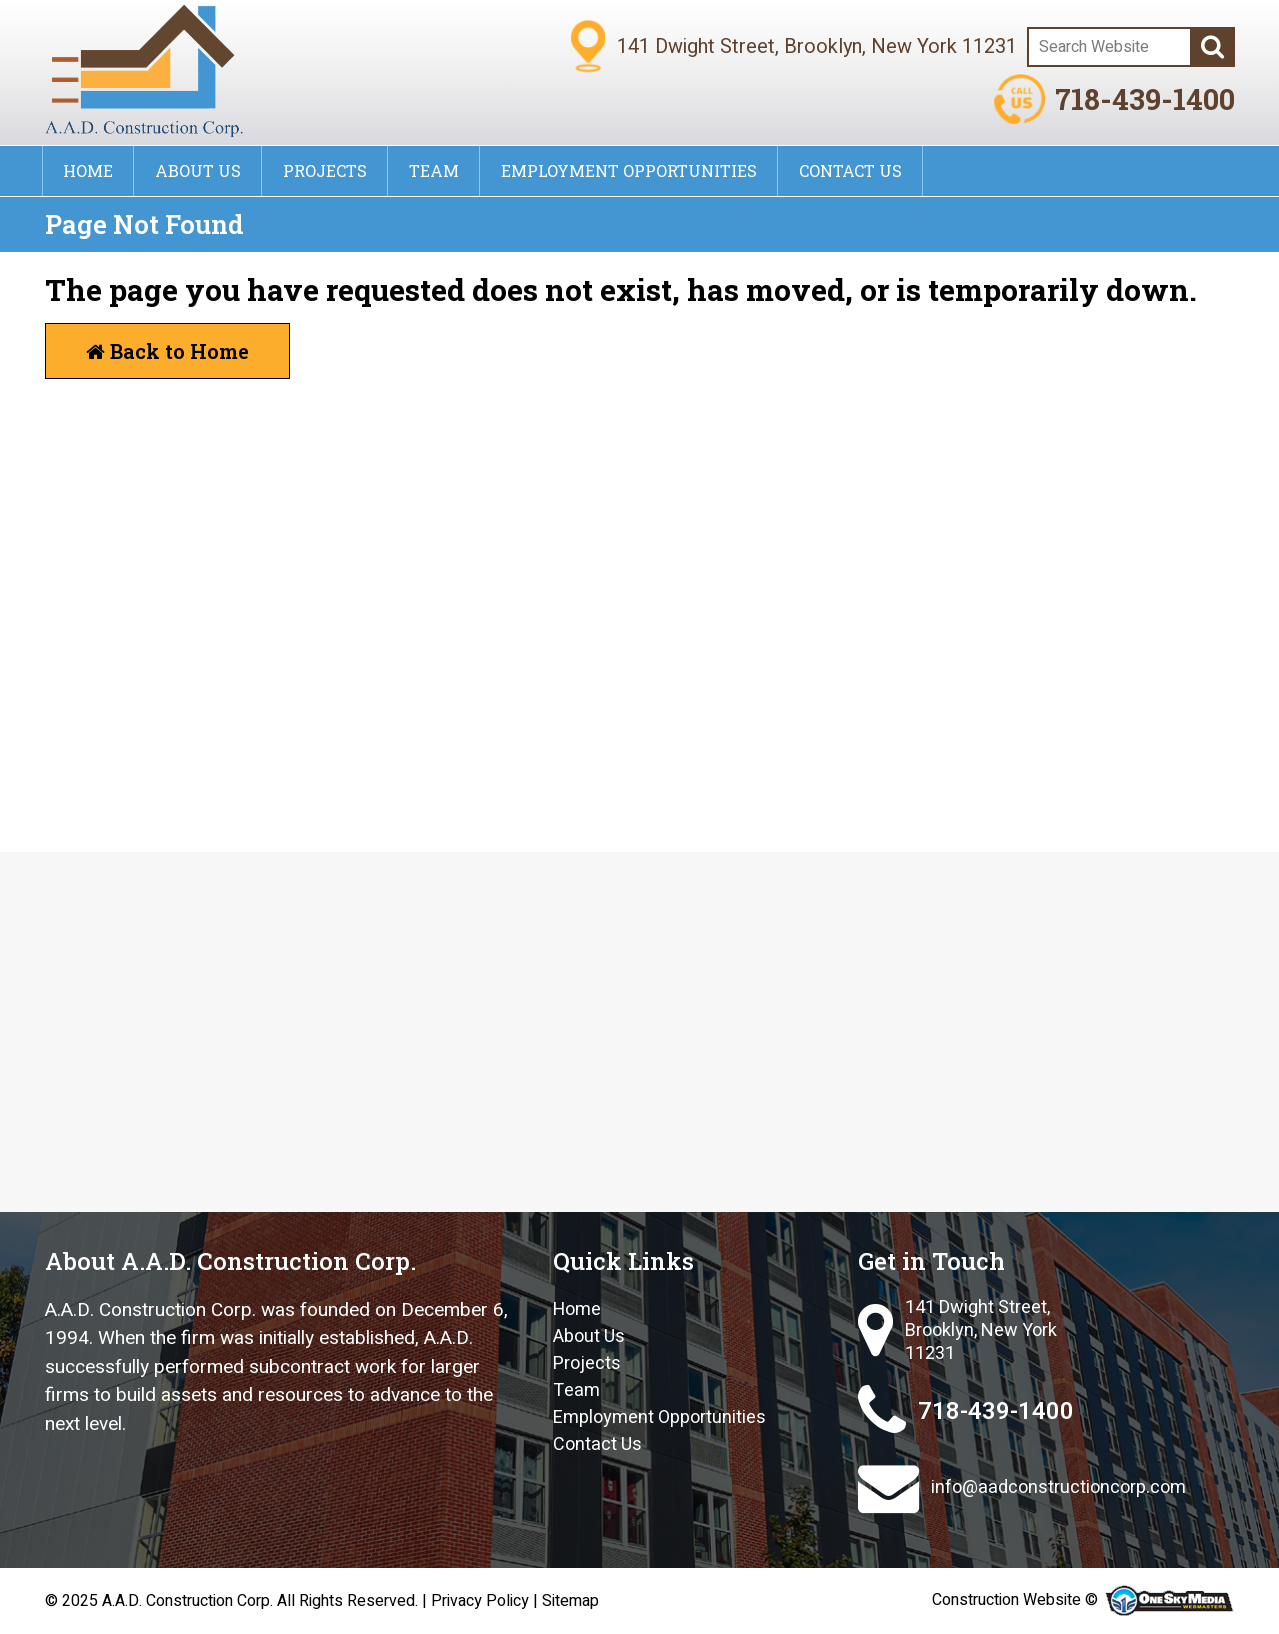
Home (88, 170)
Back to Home (167, 351)
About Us (198, 170)
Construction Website (1006, 1600)
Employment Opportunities (629, 170)
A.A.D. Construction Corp (186, 1601)
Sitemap (570, 1601)
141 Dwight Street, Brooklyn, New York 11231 (957, 1331)
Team (434, 170)
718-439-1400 (1114, 99)
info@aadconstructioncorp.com (1022, 1487)
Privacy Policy (480, 1601)
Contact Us (850, 170)
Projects (325, 170)
